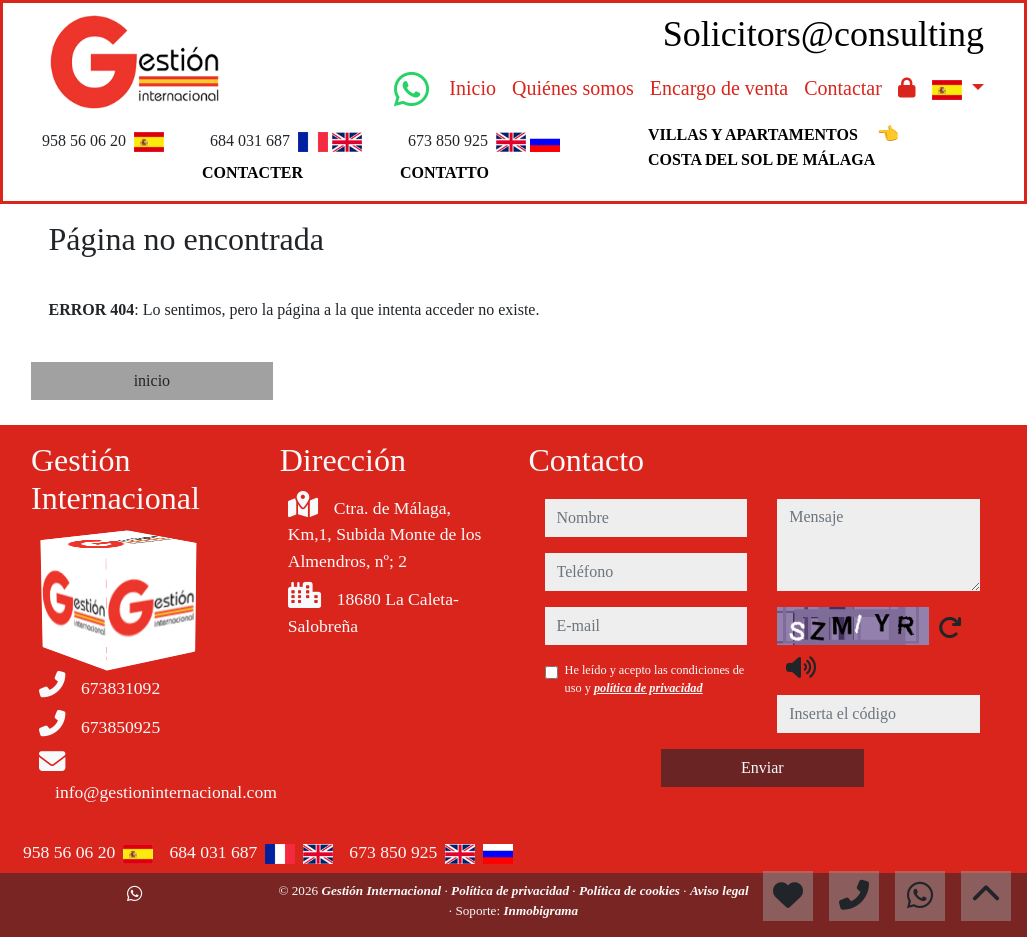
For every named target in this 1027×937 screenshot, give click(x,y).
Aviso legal (719, 890)
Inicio (472, 88)
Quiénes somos (573, 88)
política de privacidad (648, 688)
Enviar (762, 767)
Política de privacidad (511, 890)
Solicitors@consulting (823, 34)
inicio (152, 380)
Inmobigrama (540, 910)
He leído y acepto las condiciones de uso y (655, 679)
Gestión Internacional (382, 890)
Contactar (843, 88)
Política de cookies (631, 890)
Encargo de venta (719, 88)
